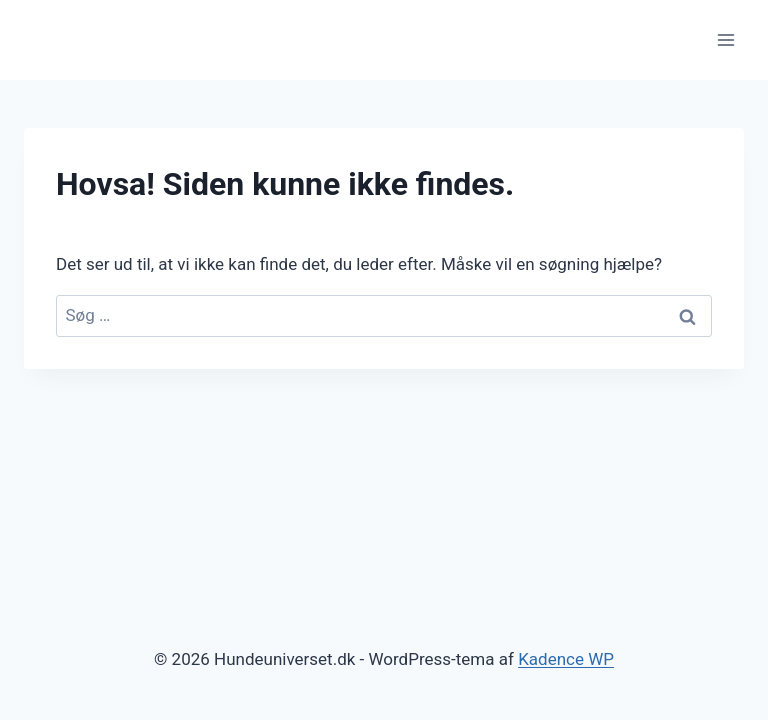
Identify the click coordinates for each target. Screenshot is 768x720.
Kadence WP (566, 659)
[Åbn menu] (725, 39)
